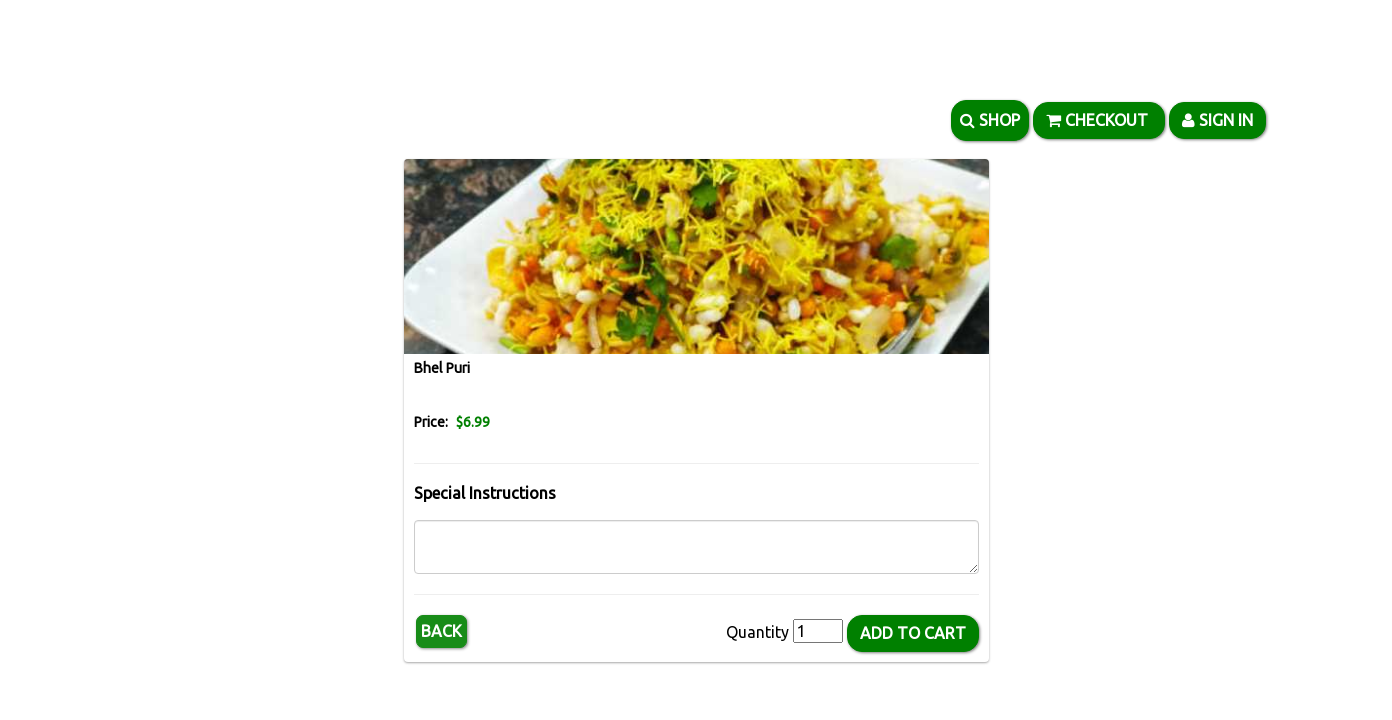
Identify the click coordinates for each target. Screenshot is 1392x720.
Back (441, 631)
